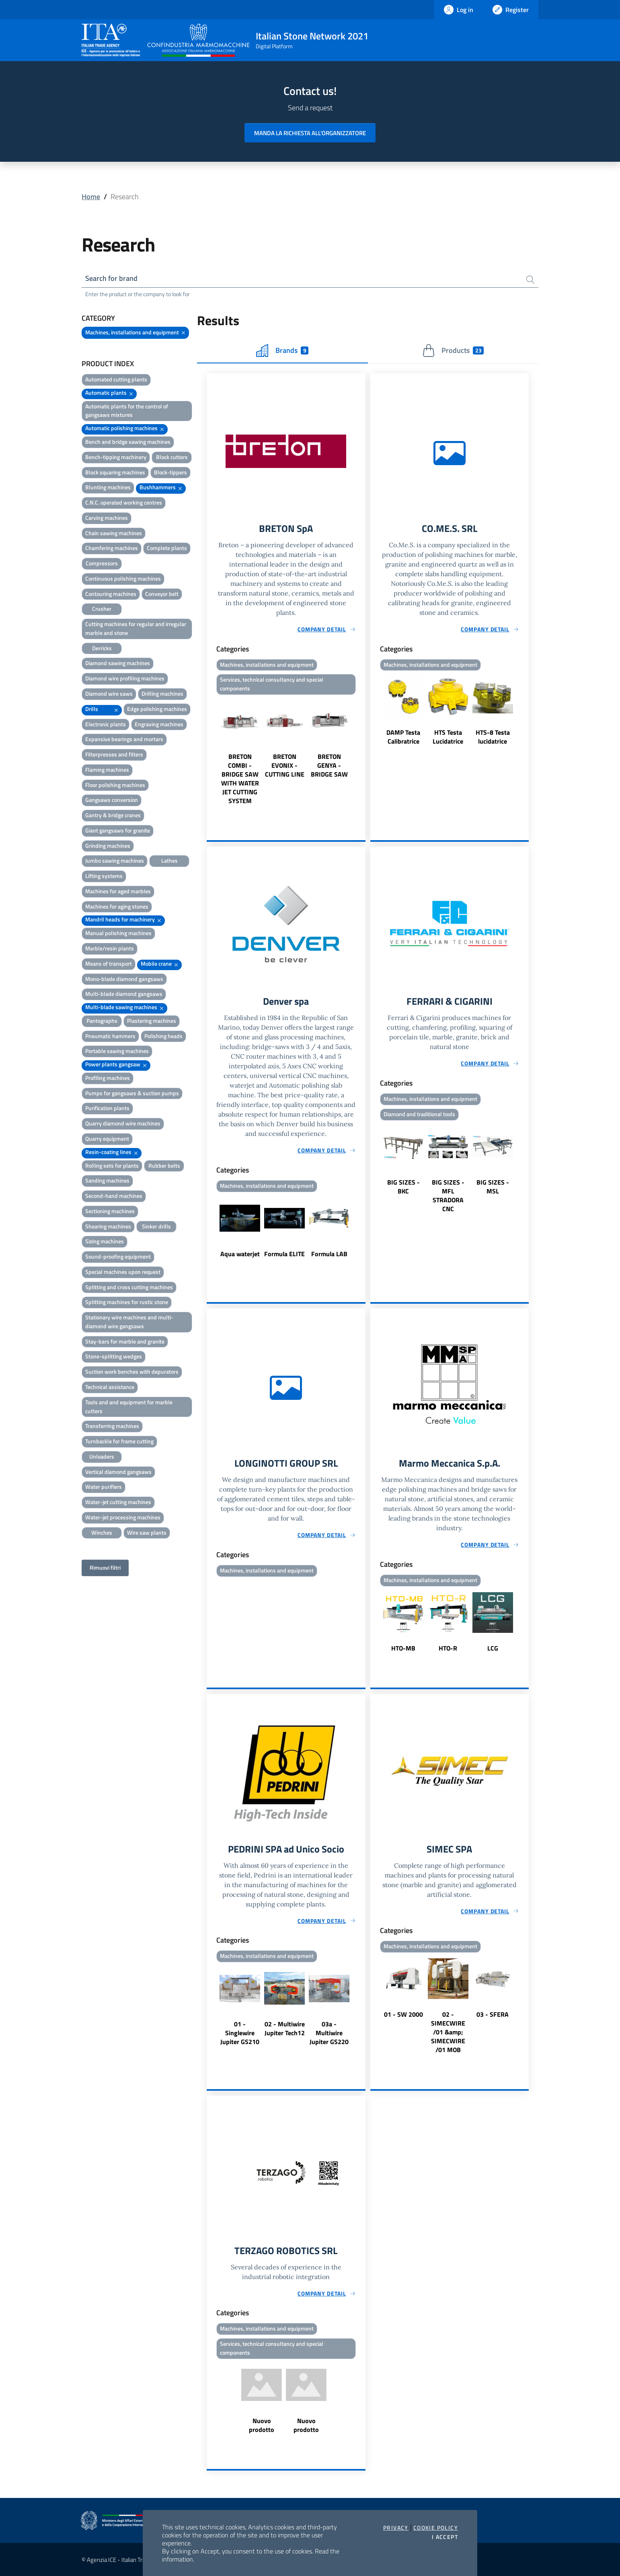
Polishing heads (163, 1036)
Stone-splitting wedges (113, 1356)
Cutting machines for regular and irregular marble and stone (135, 628)
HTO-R (448, 1648)
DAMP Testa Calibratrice (403, 736)
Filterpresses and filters (114, 754)
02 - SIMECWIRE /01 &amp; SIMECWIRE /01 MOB (448, 2032)
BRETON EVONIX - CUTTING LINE (284, 765)
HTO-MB (403, 1648)
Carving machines (106, 517)
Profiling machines (107, 1078)
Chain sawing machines (113, 533)
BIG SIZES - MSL (492, 1186)
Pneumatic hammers (110, 1036)
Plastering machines (151, 1020)
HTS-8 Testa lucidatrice (493, 736)
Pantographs (101, 1020)
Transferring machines (112, 1426)
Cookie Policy (435, 2528)
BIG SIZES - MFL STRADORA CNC (448, 1195)
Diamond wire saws (109, 693)
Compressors (102, 563)
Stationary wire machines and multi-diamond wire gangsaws (129, 1321)
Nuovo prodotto (261, 2425)
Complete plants (167, 548)
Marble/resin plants (109, 948)
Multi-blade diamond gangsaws (123, 993)
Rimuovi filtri (105, 1567)
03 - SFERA (492, 2014)
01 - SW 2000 (403, 2014)
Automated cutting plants (116, 379)
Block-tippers (170, 472)
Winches (101, 1532)
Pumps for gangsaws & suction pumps (132, 1093)
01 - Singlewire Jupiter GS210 (239, 2032)
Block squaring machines (115, 472)
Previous (210, 751)
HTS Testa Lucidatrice (448, 736)
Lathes (169, 860)
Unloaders (101, 1456)
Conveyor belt (162, 593)
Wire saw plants (146, 1532)
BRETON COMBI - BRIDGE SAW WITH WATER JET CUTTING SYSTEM (240, 779)
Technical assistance (109, 1387)
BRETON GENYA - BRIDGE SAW (329, 765)
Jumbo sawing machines (114, 860)
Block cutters (172, 457)
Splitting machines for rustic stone (126, 1302)
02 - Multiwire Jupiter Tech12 (285, 2028)
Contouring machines (110, 593)
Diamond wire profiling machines (124, 678)
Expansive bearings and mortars (124, 739)
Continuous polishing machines (123, 578)
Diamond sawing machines (117, 663)
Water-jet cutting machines (118, 1502)
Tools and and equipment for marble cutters (128, 1406)
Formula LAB (329, 1254)
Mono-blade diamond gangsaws (124, 979)
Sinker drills (156, 1226)
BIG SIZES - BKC (403, 1186)
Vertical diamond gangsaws (118, 1471)
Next (362, 751)
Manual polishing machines (118, 933)
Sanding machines (107, 1180)
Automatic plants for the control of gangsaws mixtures (126, 410)
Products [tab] (453, 350)
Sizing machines (104, 1241)
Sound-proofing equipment (118, 1256)
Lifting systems (104, 876)
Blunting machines (108, 487)
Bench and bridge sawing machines (127, 441)
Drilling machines (162, 693)
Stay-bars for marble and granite (124, 1341)
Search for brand (111, 278)
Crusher (101, 608)
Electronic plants (105, 724)
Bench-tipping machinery (115, 457)
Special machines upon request (122, 1271)
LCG (492, 1648)
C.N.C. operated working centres (123, 502)
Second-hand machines (113, 1195)
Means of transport (108, 963)
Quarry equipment (107, 1138)
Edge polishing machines (157, 709)
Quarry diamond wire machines (122, 1123)
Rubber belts (164, 1165)
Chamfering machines (111, 548)
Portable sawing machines (117, 1051)
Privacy (396, 2528)
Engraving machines (159, 724)
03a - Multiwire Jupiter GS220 (329, 2032)
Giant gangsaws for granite (117, 830)
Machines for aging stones (116, 906)
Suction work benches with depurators (132, 1371)
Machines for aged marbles (118, 891)
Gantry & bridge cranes (113, 815)
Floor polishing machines (115, 785)
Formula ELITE (284, 1254)
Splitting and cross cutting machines (129, 1287)
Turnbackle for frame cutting (119, 1441)
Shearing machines (108, 1226)
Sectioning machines (110, 1211)
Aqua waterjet (240, 1254)
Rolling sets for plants (112, 1165)
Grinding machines (107, 845)
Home (91, 196)
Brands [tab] (282, 350)
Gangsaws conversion (111, 799)
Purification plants (107, 1108)
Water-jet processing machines (122, 1517)
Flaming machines (107, 769)
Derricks (102, 648)
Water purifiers (103, 1486)
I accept (445, 2537)
